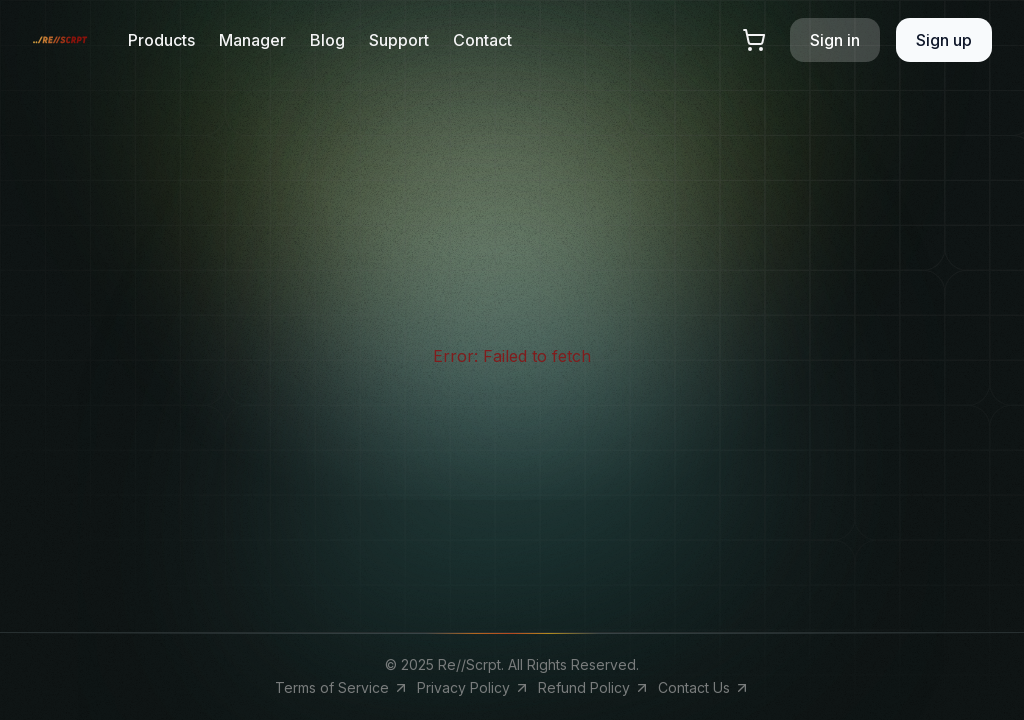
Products (161, 40)
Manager (252, 40)
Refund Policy (594, 688)
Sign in (835, 40)
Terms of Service (342, 688)
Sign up (944, 40)
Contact (482, 40)
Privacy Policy (473, 688)
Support (399, 40)
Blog (327, 40)
